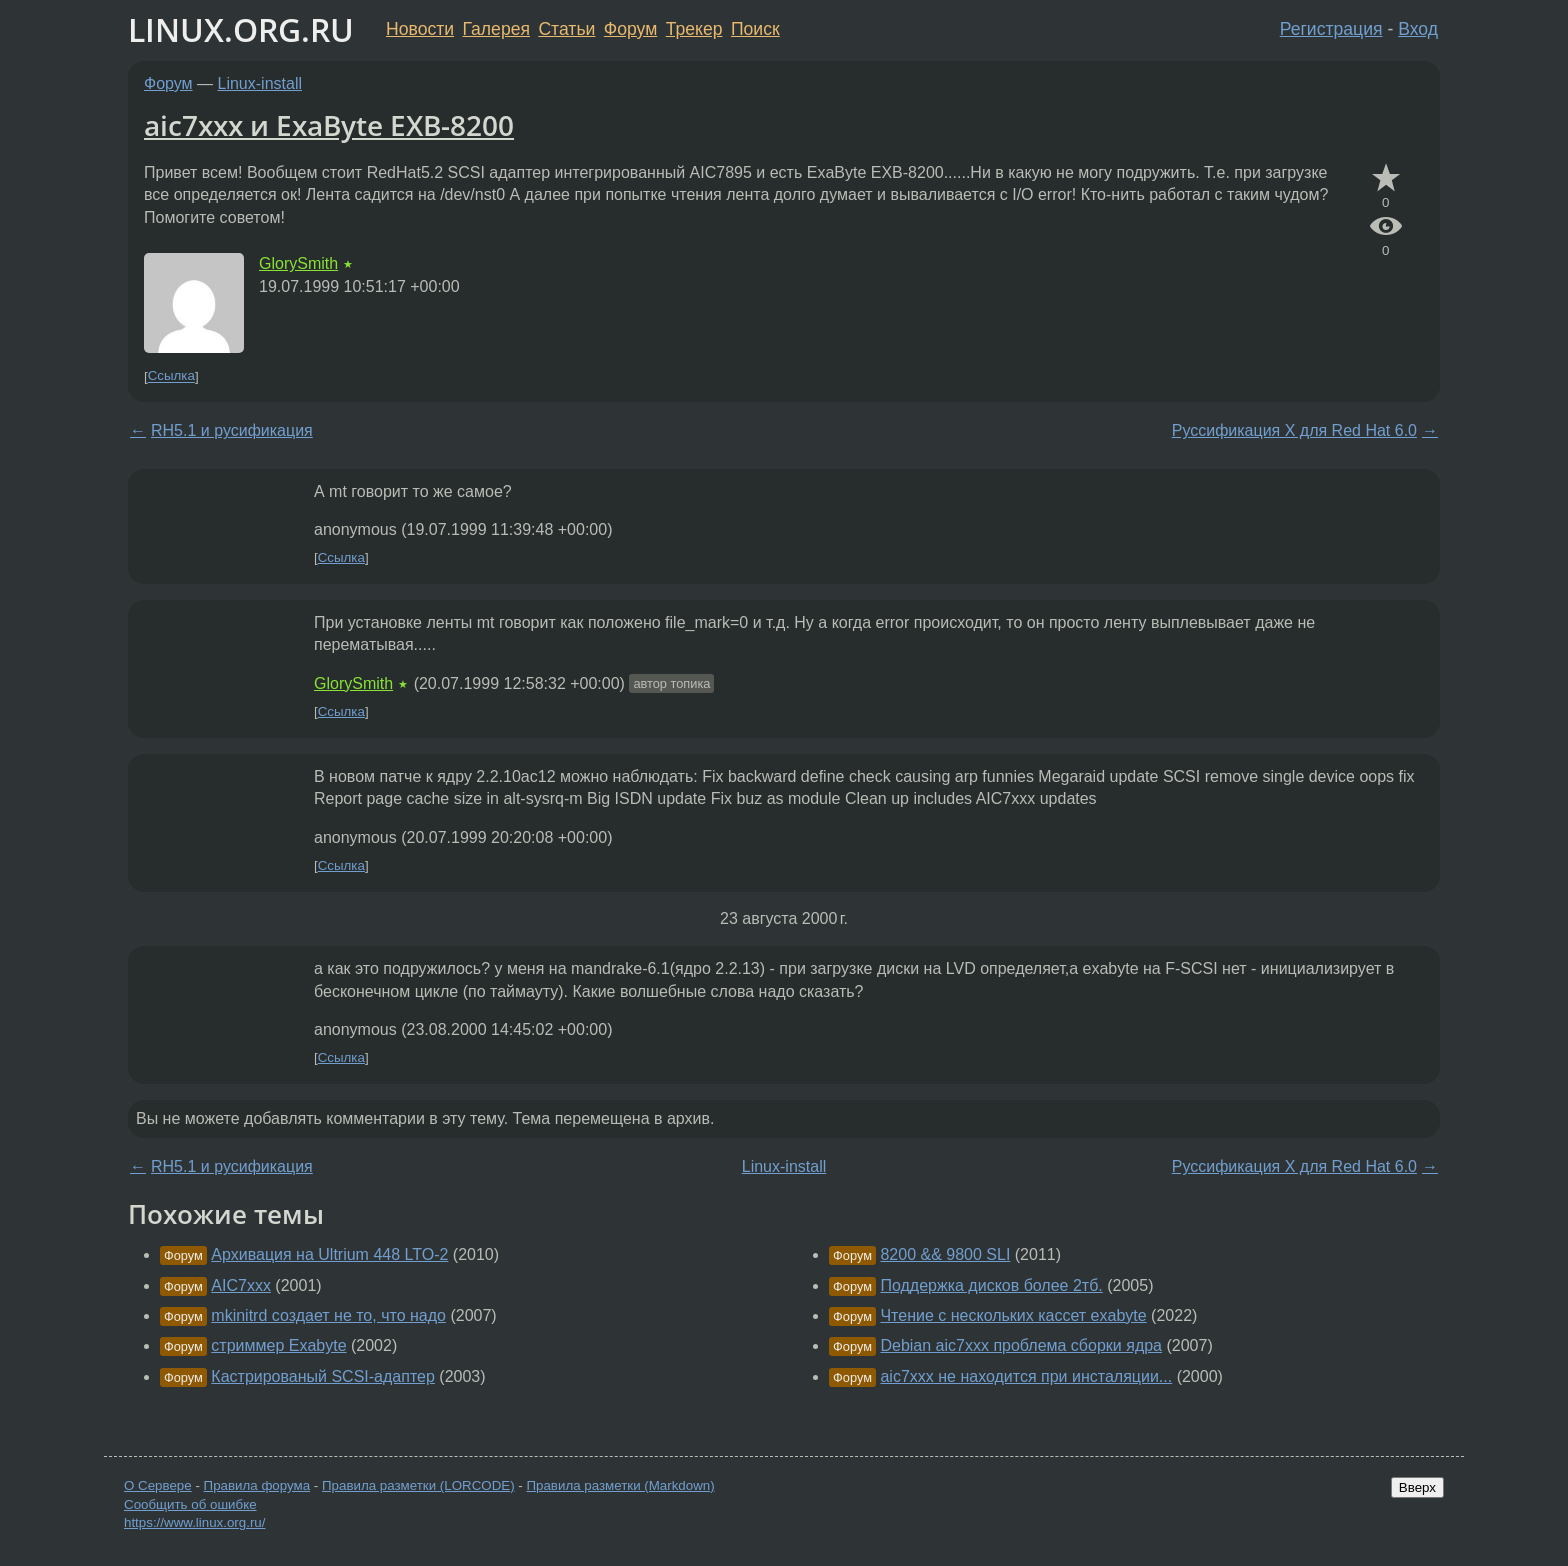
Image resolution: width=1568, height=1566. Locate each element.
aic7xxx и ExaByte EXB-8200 (329, 125)
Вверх (1417, 1487)
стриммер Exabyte (278, 1345)
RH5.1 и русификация (232, 430)
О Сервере (158, 1485)
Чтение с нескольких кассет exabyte (1013, 1315)
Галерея (496, 29)
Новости (420, 29)
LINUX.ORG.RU (241, 29)
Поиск (755, 29)
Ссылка (171, 376)
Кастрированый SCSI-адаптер (323, 1376)
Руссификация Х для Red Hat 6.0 (1294, 430)
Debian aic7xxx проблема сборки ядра (1021, 1345)
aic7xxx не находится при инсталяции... (1026, 1376)
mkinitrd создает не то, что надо (328, 1315)
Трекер (694, 29)
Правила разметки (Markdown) (620, 1485)
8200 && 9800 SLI (945, 1254)
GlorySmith (298, 263)
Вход (1418, 29)
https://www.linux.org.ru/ (194, 1522)
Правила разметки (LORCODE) (418, 1485)
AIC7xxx (241, 1285)
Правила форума (257, 1485)
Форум (630, 29)
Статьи (566, 29)
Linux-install (260, 83)
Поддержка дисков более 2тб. (991, 1285)
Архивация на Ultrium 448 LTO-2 (329, 1254)
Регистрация (1331, 29)
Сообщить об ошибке (190, 1504)
